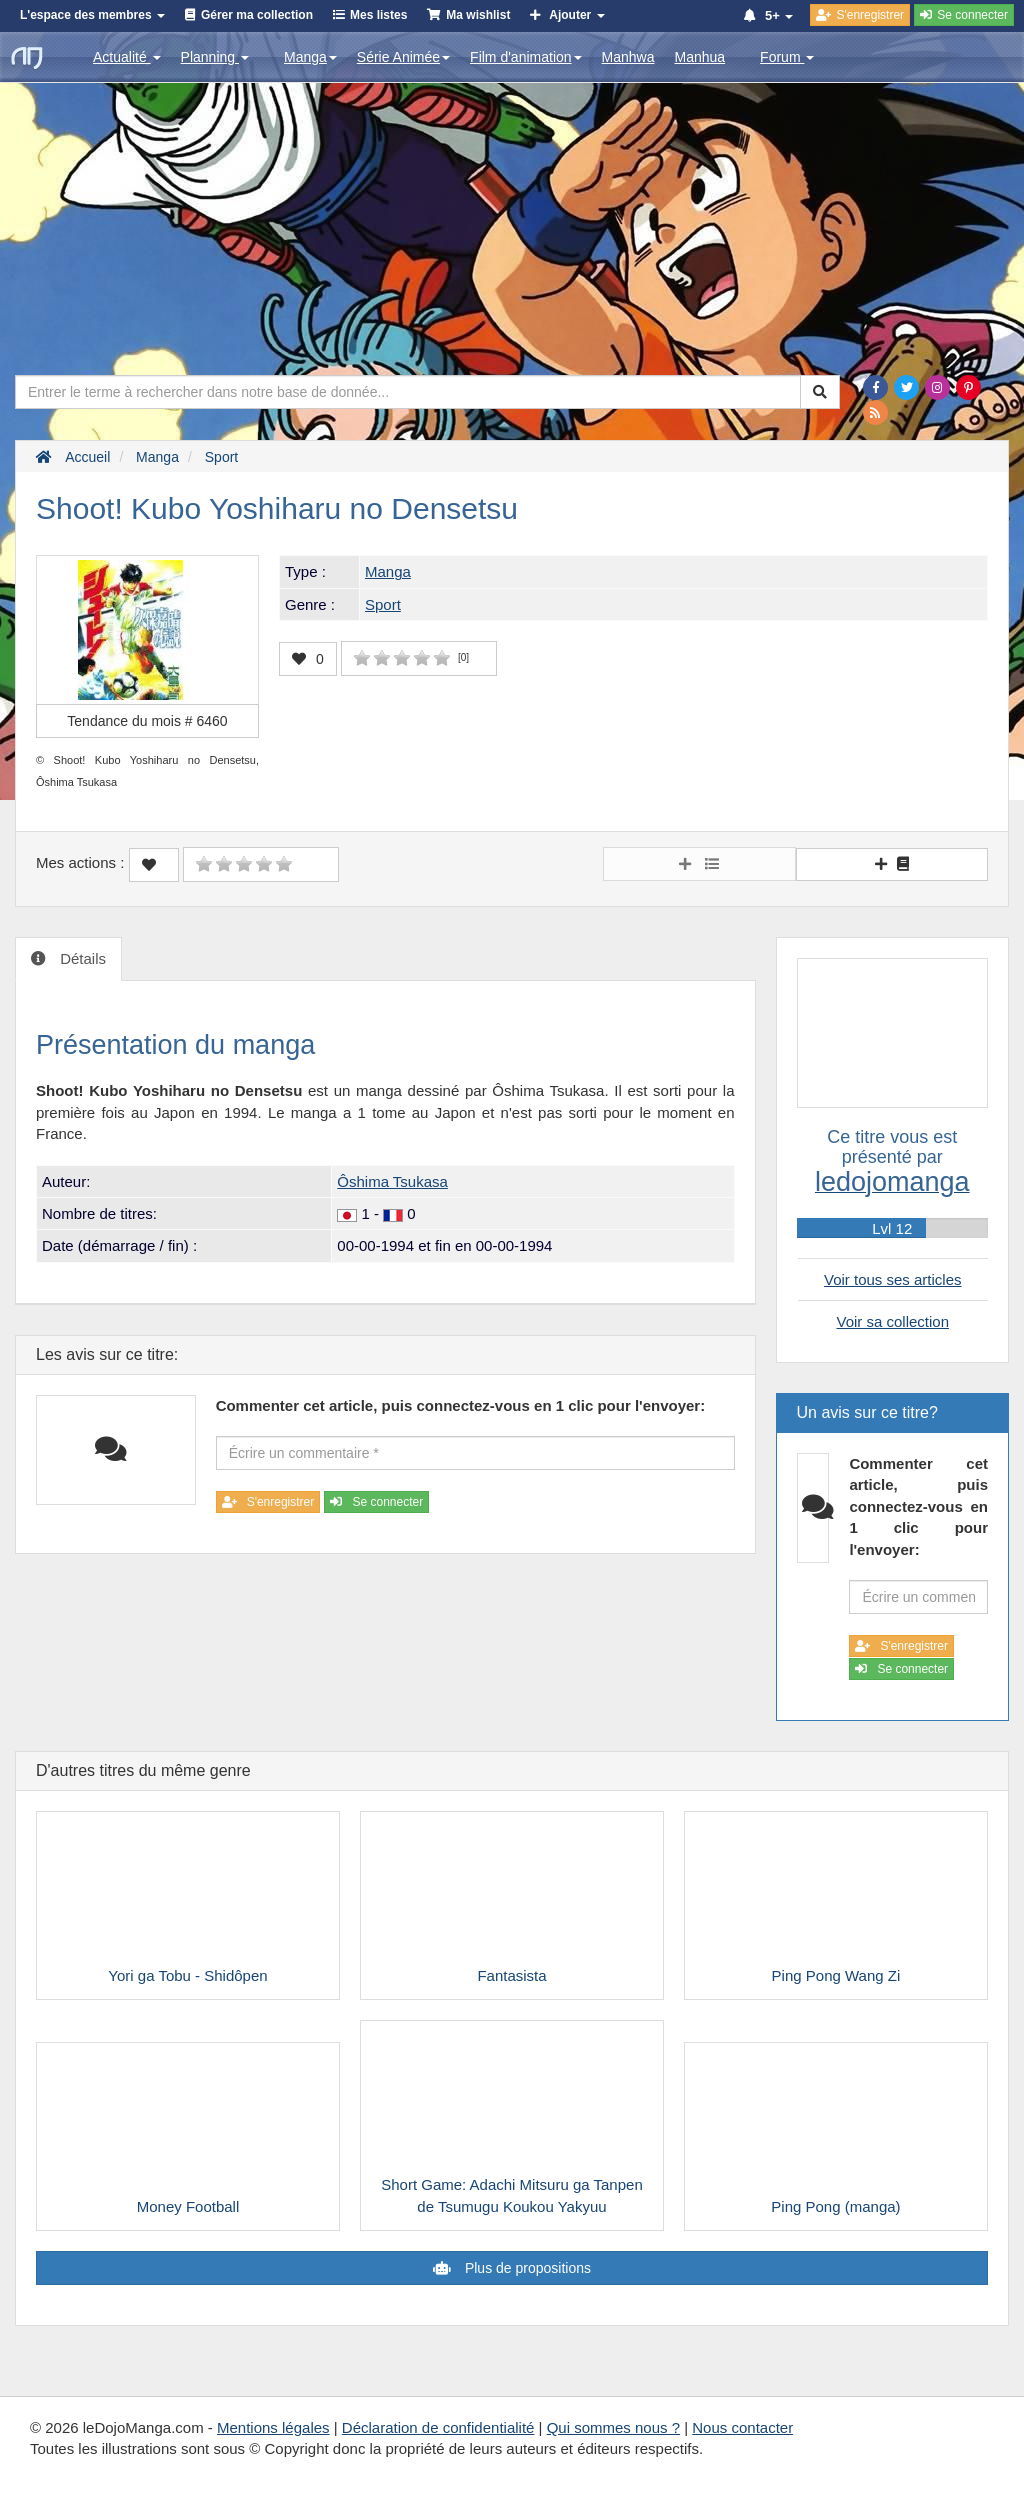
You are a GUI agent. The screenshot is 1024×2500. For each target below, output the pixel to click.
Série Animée (403, 57)
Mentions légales (273, 2427)
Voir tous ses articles (893, 1279)
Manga (310, 57)
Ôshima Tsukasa (392, 1181)
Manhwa (628, 57)
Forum (787, 57)
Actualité (127, 57)
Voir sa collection (892, 1321)
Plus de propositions (526, 2268)
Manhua (700, 57)
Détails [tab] (81, 958)
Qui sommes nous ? (613, 2427)
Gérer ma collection (257, 15)
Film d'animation (526, 57)
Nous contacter (742, 2427)
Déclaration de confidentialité (438, 2427)
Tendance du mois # (147, 721)
